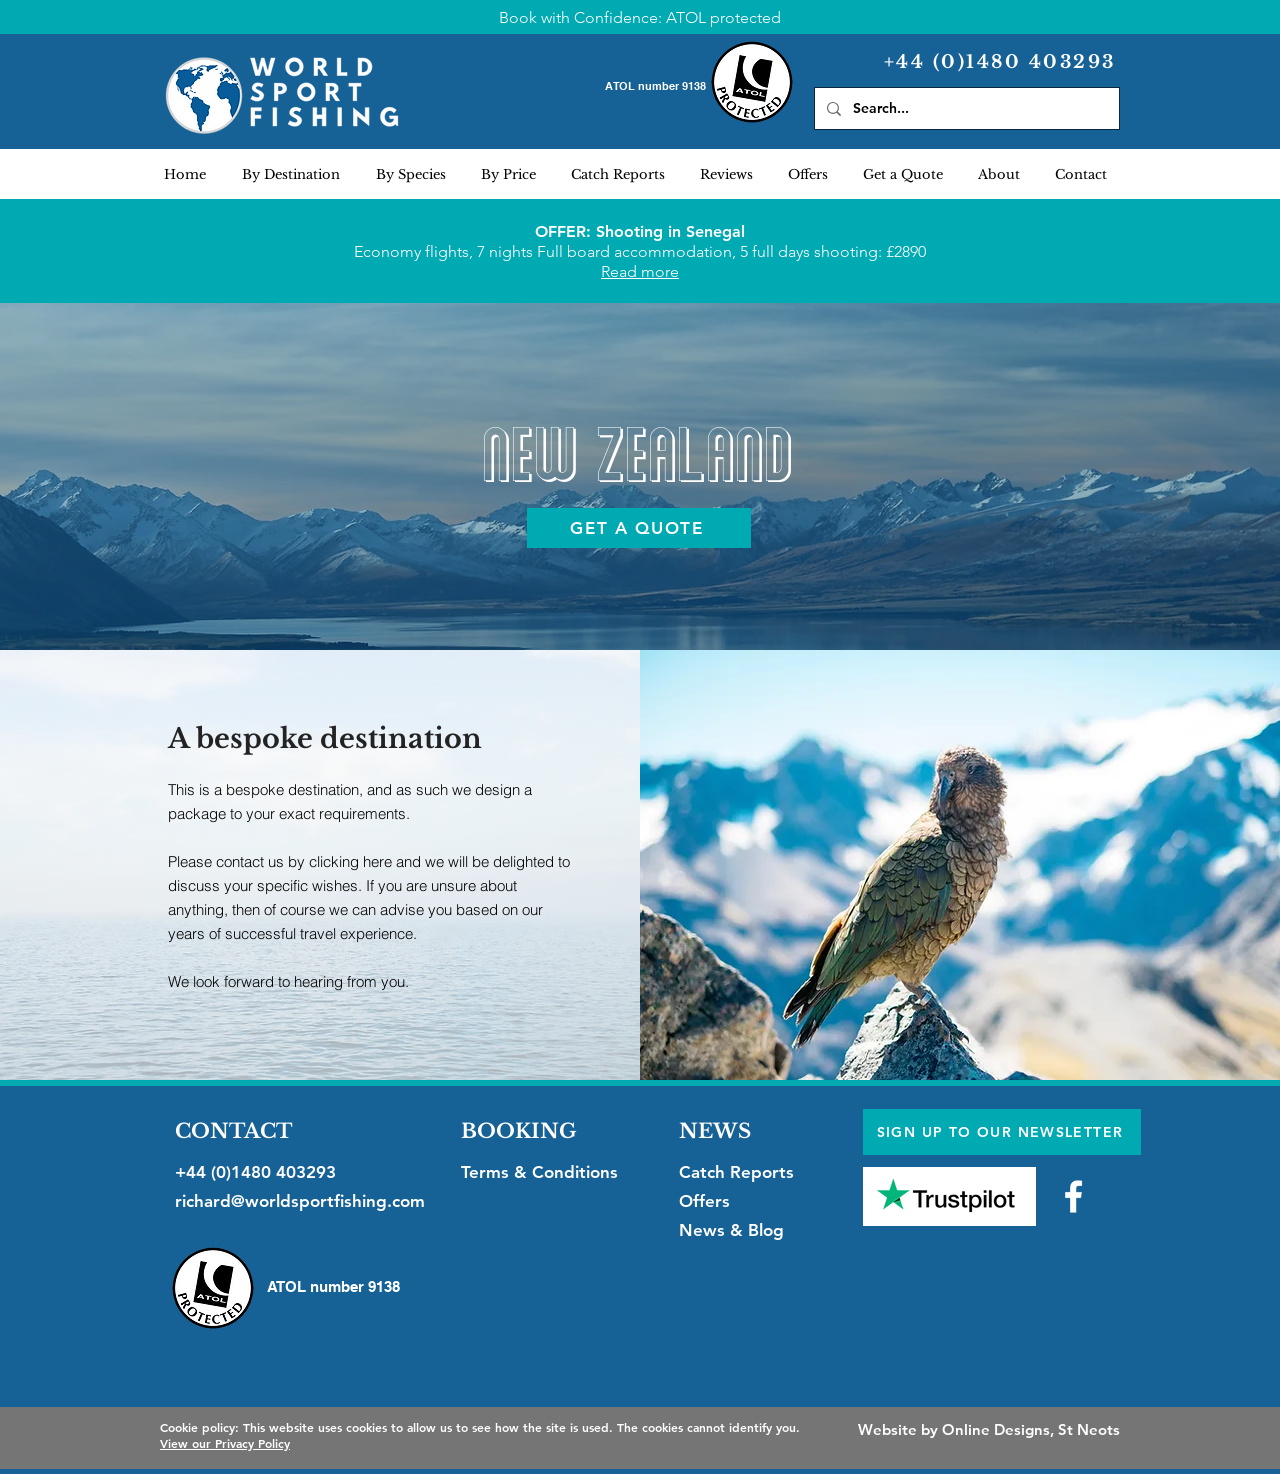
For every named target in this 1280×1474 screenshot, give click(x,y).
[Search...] (965, 108)
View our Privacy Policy (225, 1443)
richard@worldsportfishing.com (300, 1201)
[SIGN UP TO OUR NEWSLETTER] (1002, 1132)
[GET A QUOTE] (639, 528)
